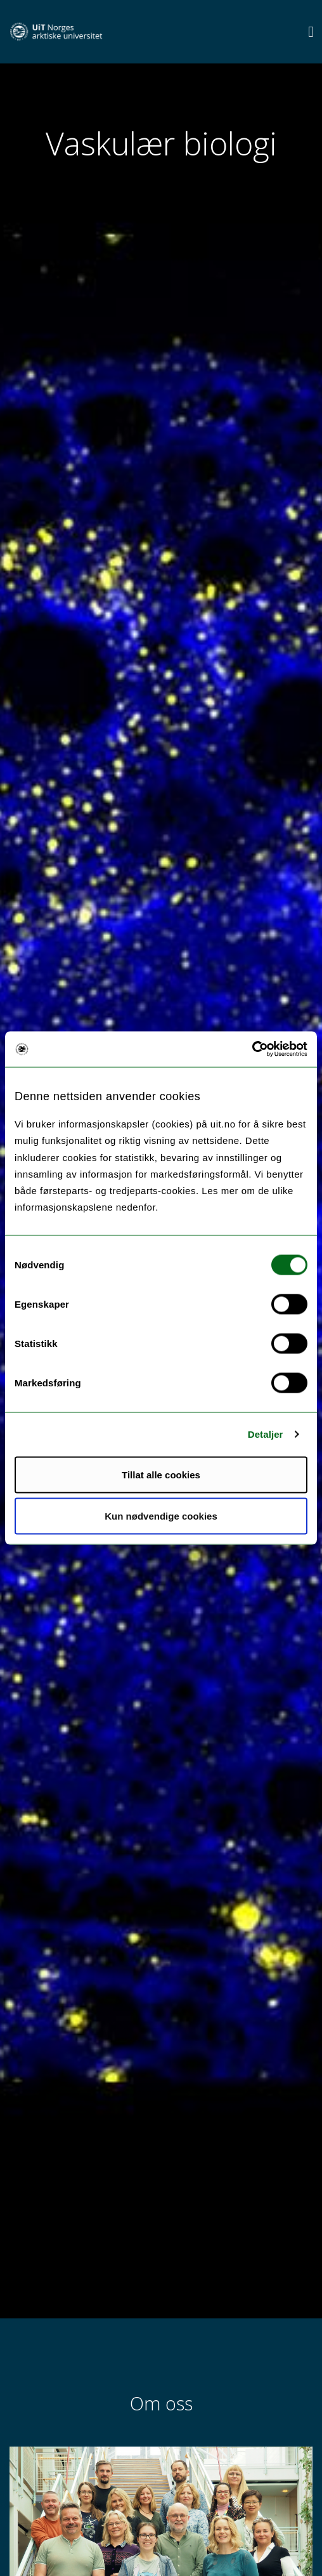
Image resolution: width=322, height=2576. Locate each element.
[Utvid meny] (311, 31)
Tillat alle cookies (161, 1474)
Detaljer (265, 1434)
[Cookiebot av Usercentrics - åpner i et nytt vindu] (251, 1049)
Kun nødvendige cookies (161, 1516)
